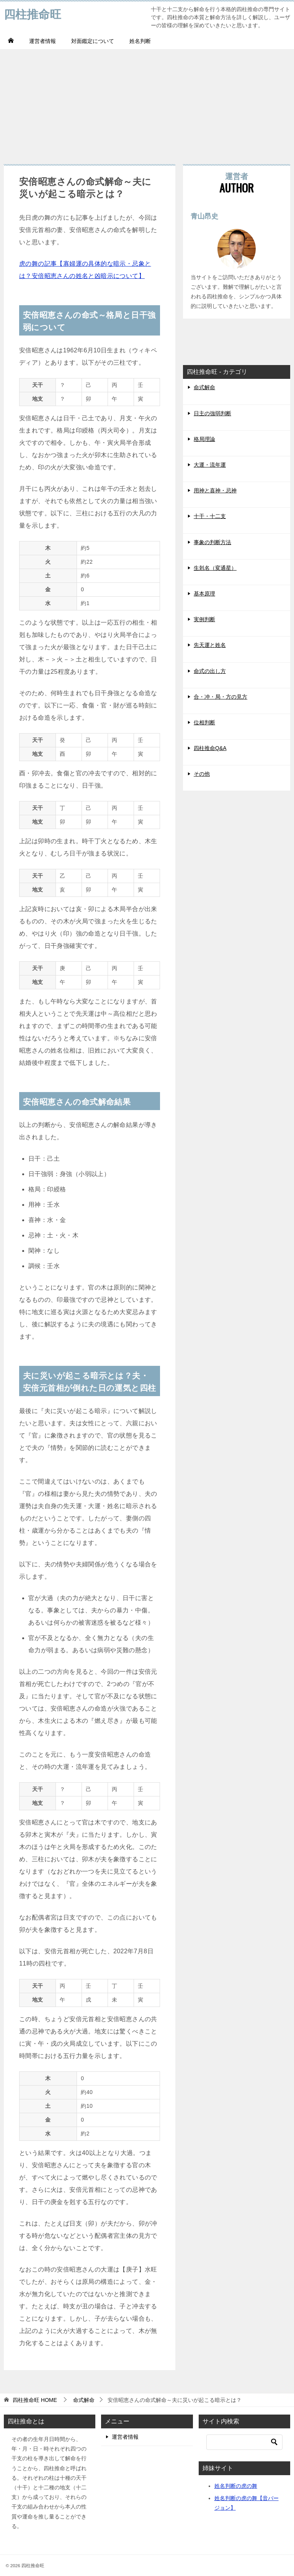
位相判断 (204, 722)
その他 (202, 774)
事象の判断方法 (212, 542)
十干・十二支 (210, 516)
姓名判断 (140, 41)
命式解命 (204, 387)
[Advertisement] (147, 102)
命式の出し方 (210, 671)
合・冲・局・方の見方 (220, 697)
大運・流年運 (210, 465)
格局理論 (204, 439)
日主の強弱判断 (212, 413)
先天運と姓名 (210, 645)
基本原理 (204, 594)
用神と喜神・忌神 (215, 490)
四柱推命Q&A (210, 748)
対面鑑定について (92, 41)
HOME (35, 2400)
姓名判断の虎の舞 (235, 2486)
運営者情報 (42, 41)
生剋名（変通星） (215, 568)
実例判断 (204, 619)
